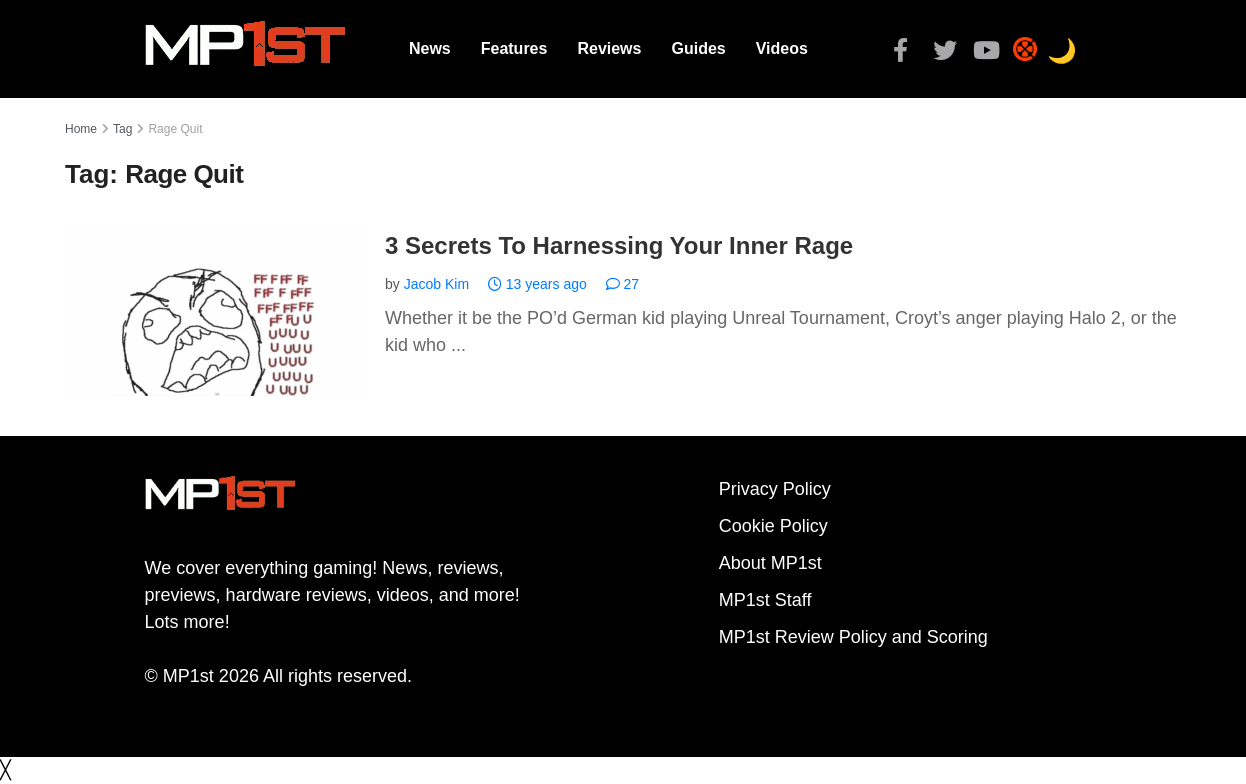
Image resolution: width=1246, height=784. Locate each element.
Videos (782, 48)
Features (514, 48)
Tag (122, 129)
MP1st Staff (765, 600)
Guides (698, 48)
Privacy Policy (775, 489)
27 (622, 284)
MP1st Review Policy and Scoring (853, 637)
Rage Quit (175, 129)
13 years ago (537, 284)
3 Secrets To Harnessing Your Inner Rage (619, 245)
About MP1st (770, 563)
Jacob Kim (436, 284)
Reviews (609, 48)
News (430, 48)
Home (81, 129)
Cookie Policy (773, 526)
